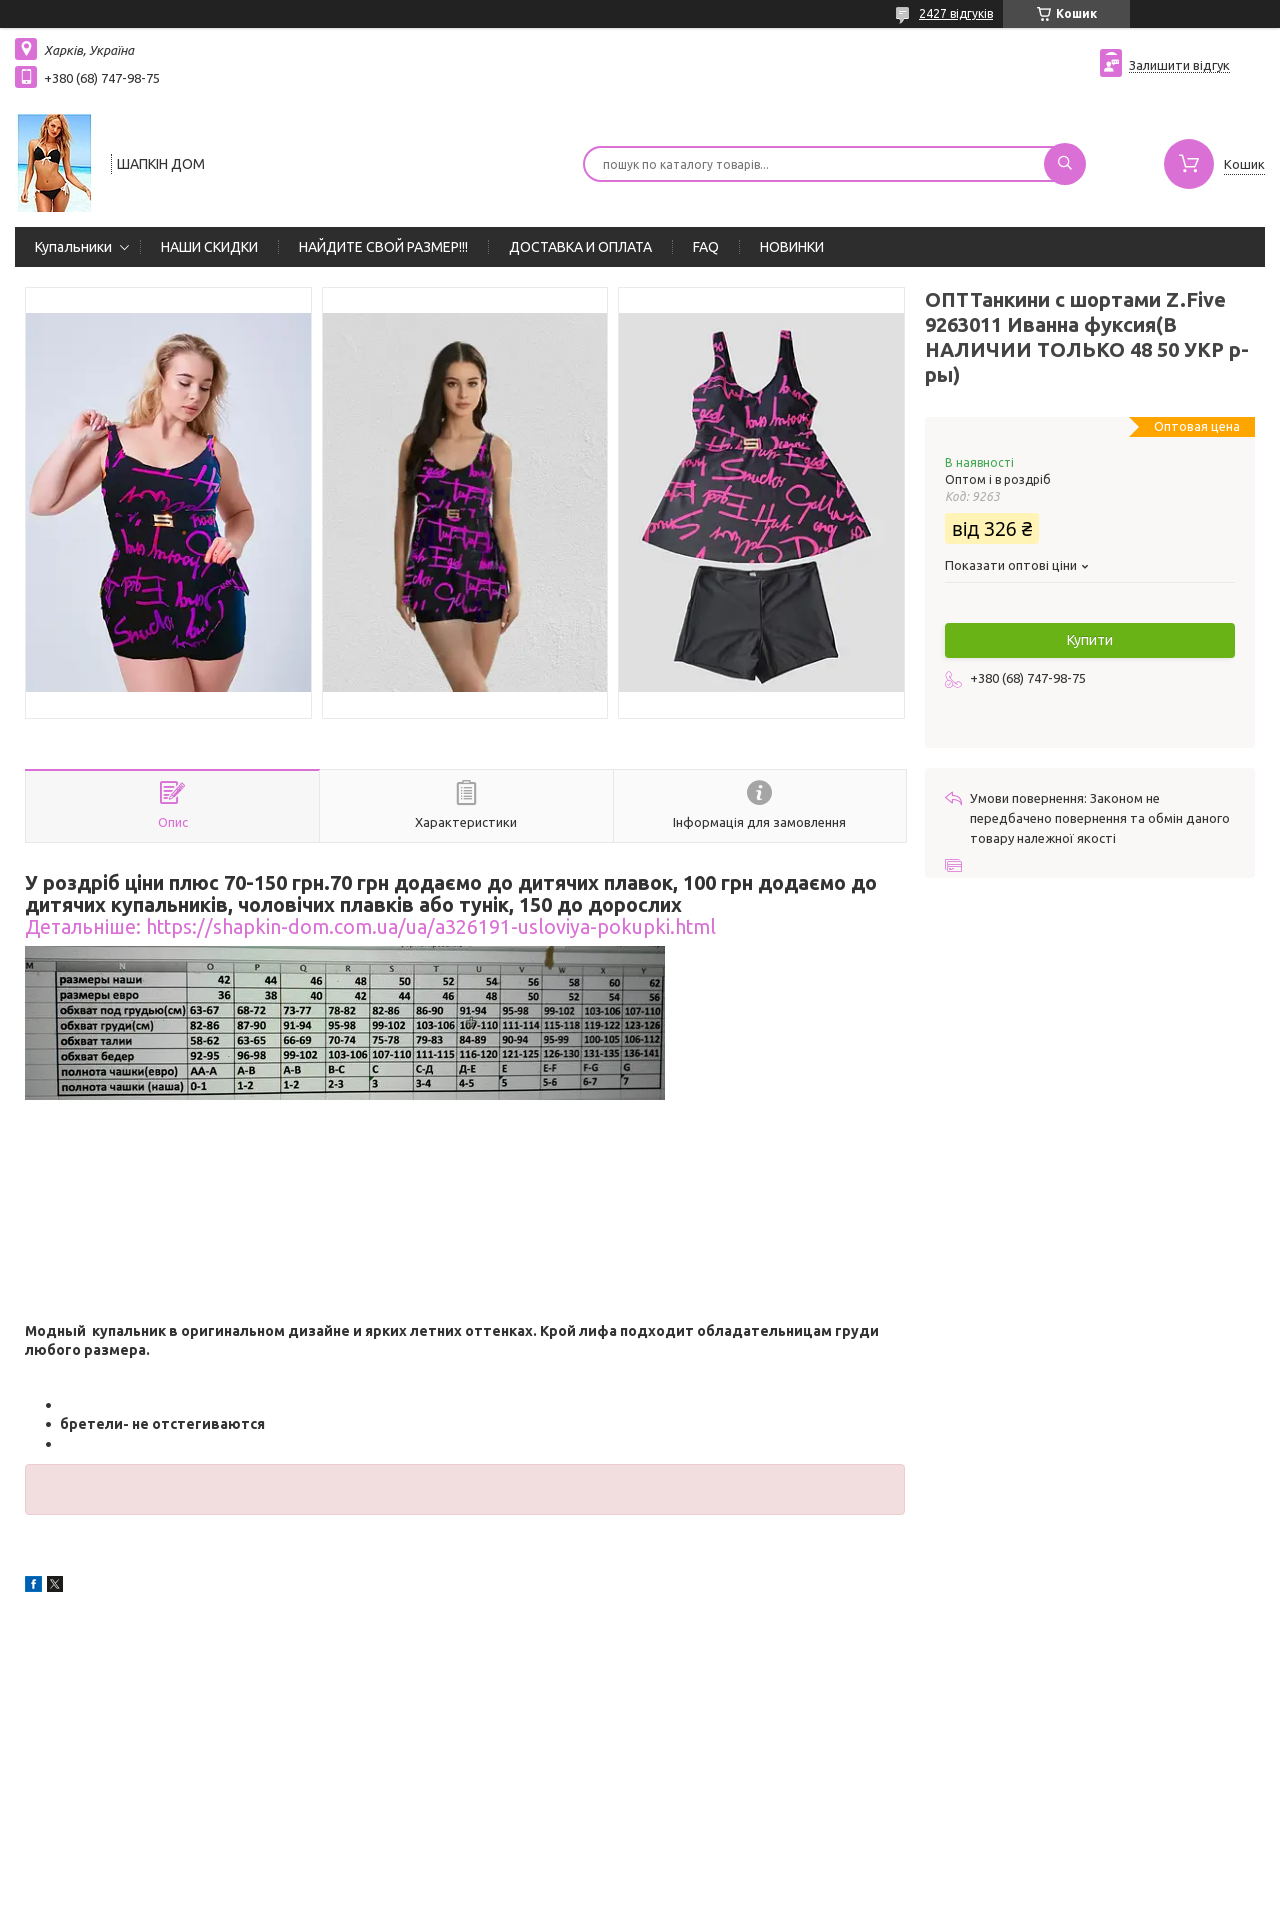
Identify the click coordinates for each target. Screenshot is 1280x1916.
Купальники (73, 247)
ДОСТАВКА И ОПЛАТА (580, 247)
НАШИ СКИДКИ (209, 247)
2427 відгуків (956, 13)
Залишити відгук (1179, 65)
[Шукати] (1065, 164)
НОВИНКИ (792, 247)
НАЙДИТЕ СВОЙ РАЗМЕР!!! (383, 247)
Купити (1090, 640)
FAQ (706, 247)
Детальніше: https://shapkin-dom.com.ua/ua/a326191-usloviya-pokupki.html (370, 927)
